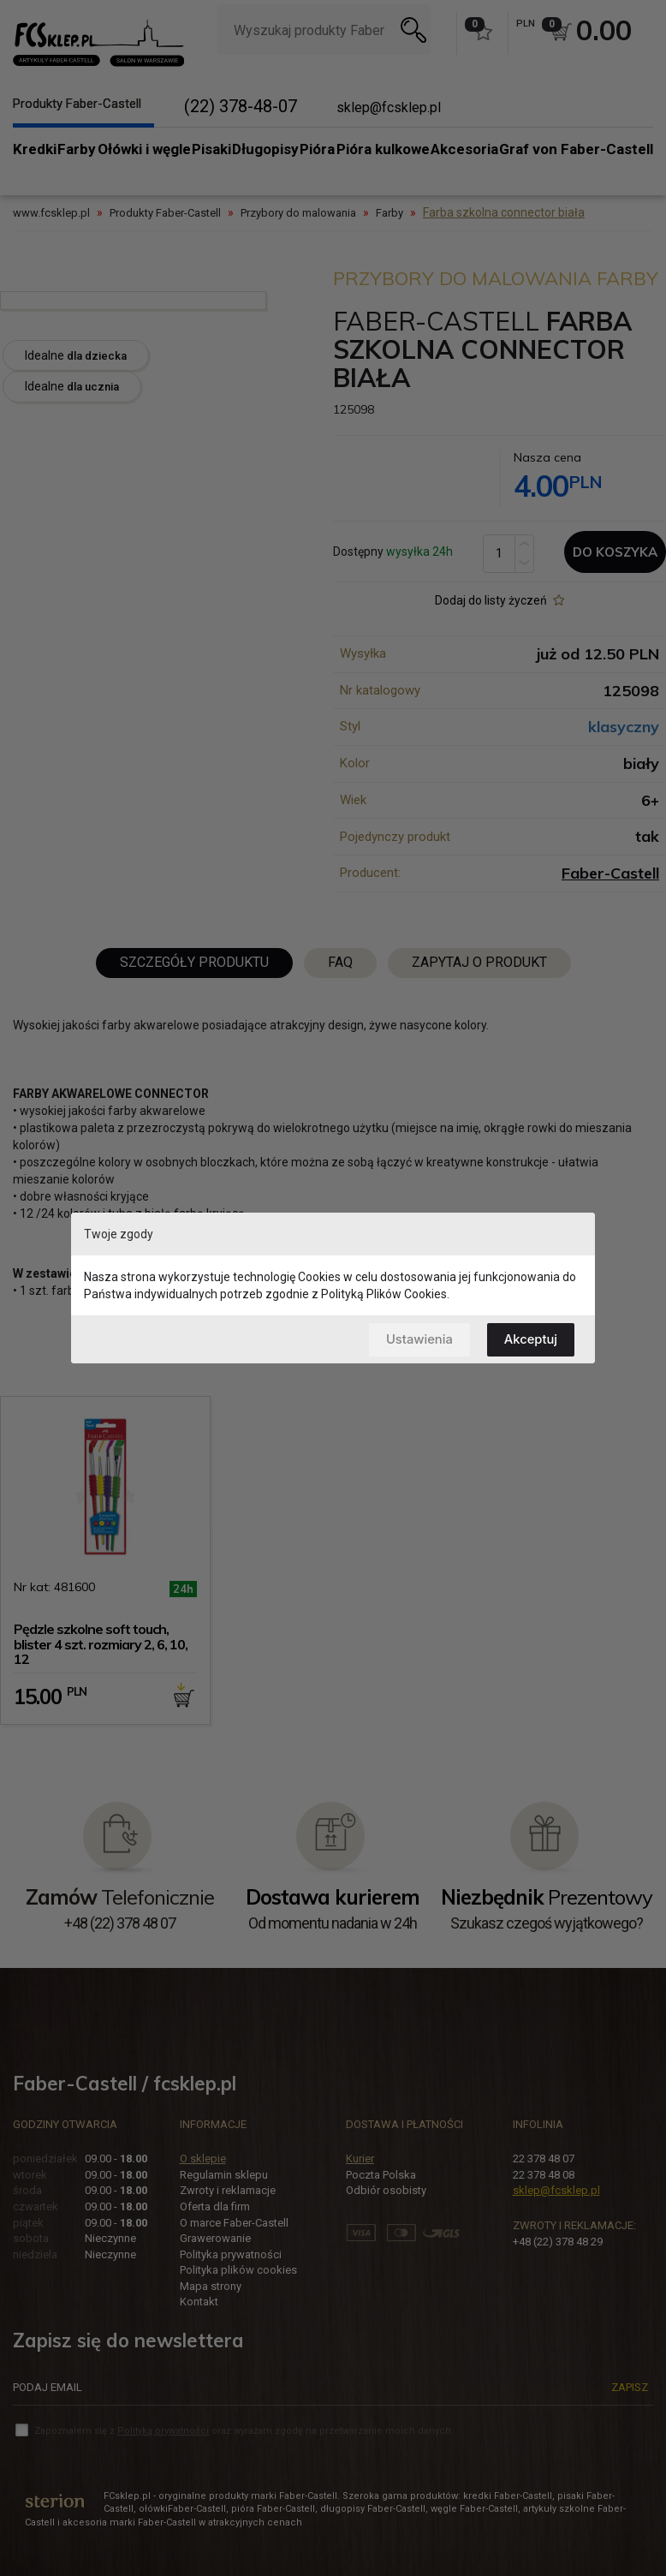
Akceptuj (530, 1339)
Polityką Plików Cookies (384, 1294)
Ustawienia (417, 1339)
